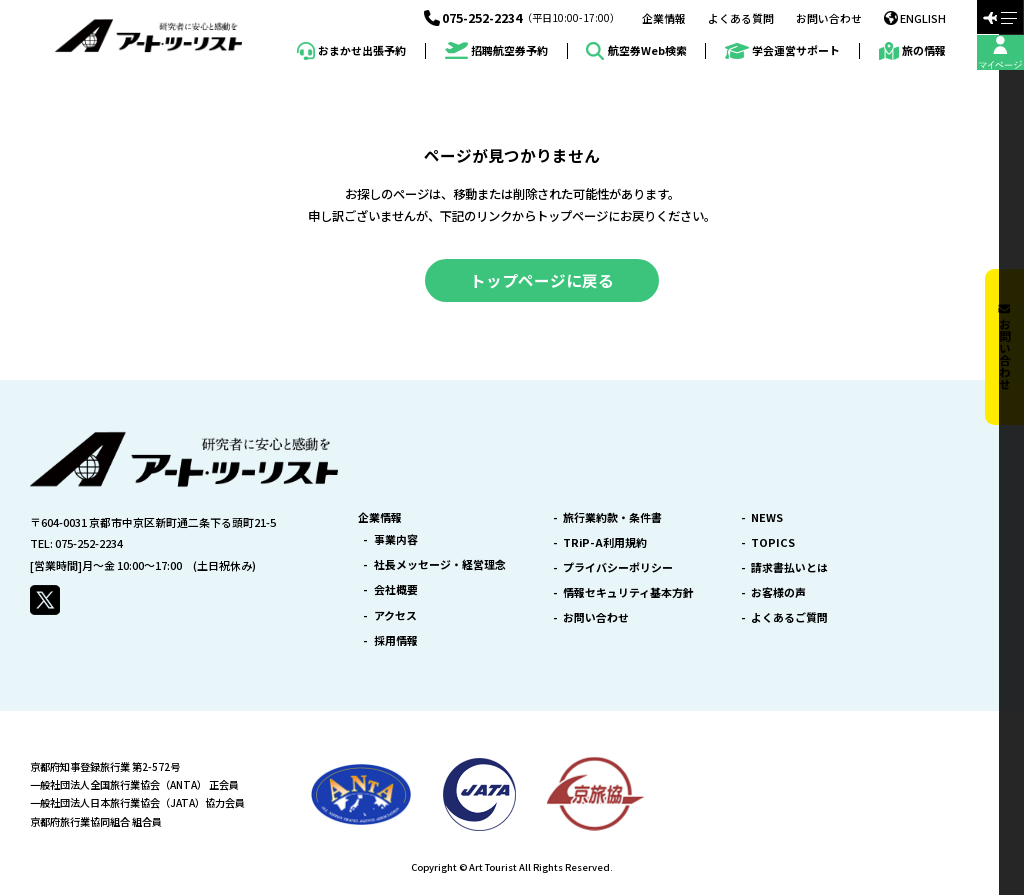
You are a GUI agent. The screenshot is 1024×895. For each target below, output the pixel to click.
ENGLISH (915, 18)
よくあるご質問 (789, 617)
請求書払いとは (789, 567)
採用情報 (396, 640)
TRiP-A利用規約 (605, 542)
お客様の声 (778, 592)
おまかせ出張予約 (351, 51)
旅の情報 (912, 51)
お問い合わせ (829, 18)
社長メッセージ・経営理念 (440, 564)
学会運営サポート (782, 51)
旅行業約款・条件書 (612, 517)
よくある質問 (741, 18)
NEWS (767, 517)
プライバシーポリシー (618, 567)
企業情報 (664, 18)
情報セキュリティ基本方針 (628, 592)
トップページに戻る (542, 280)
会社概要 (396, 589)
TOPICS (773, 542)
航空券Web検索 (636, 51)
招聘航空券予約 (496, 50)
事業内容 (396, 539)
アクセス (395, 615)
